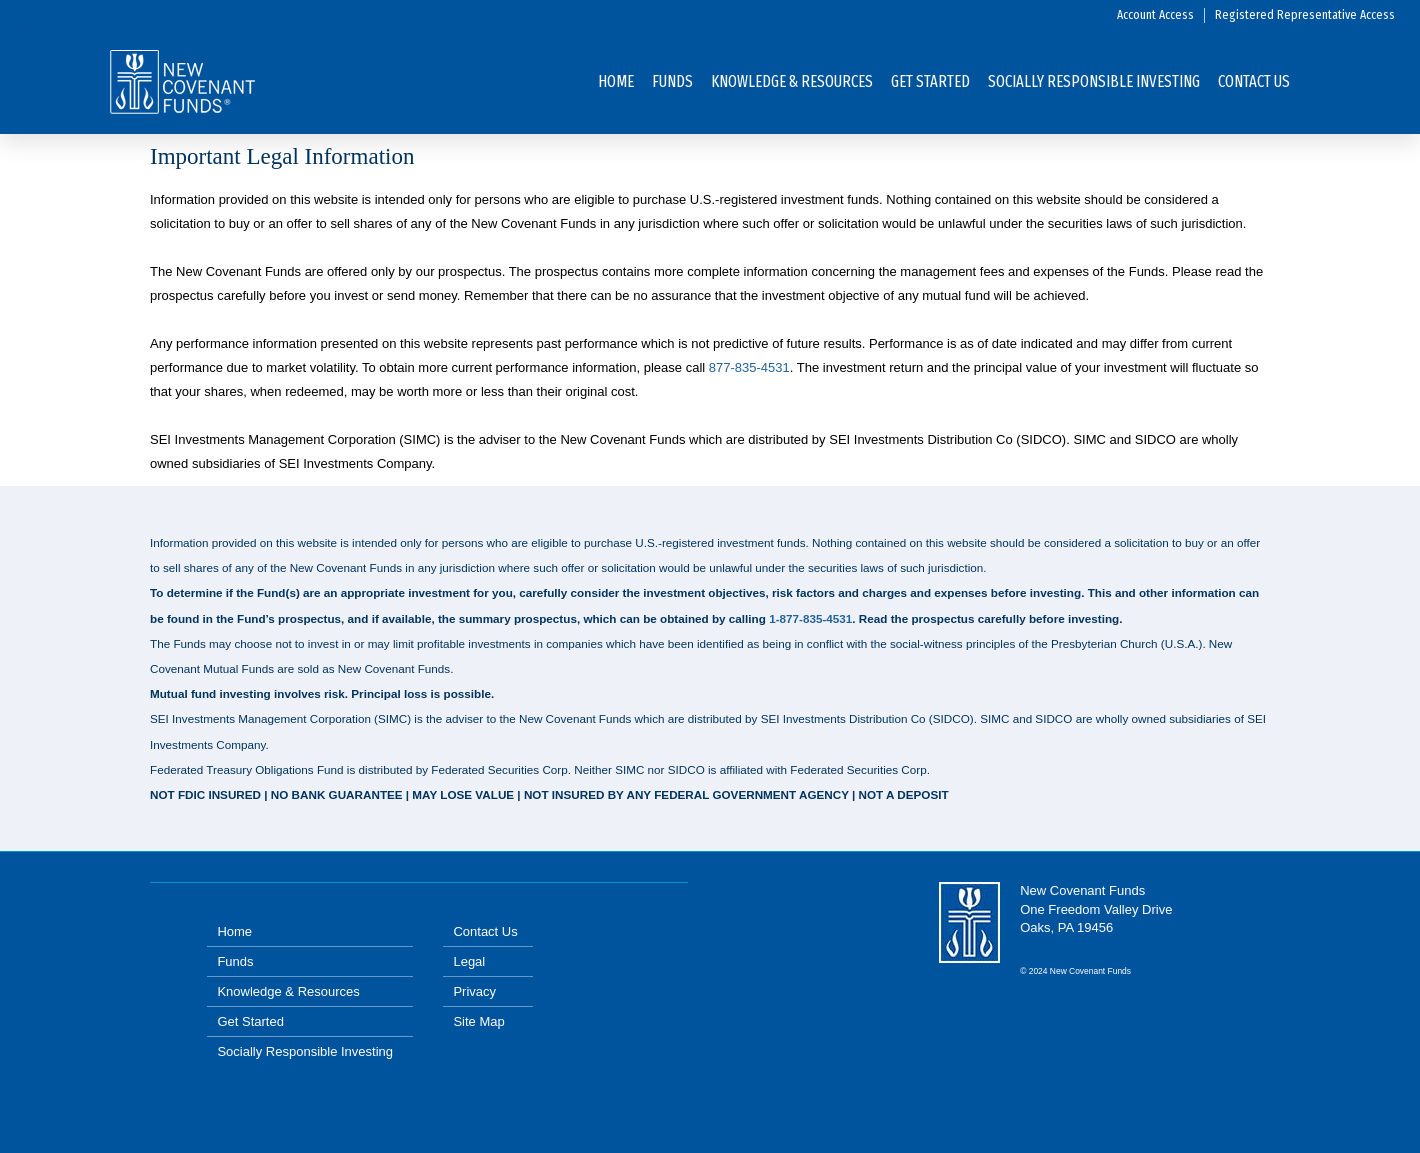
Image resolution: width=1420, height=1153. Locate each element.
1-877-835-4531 (810, 618)
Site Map (478, 1021)
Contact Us (1254, 81)
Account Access (1155, 14)
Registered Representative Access (1305, 14)
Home (616, 81)
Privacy (474, 991)
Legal (469, 961)
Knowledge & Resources (792, 81)
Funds (672, 81)
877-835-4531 (749, 367)
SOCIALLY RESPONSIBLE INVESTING (1094, 81)
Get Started (930, 81)
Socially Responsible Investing (305, 1051)
